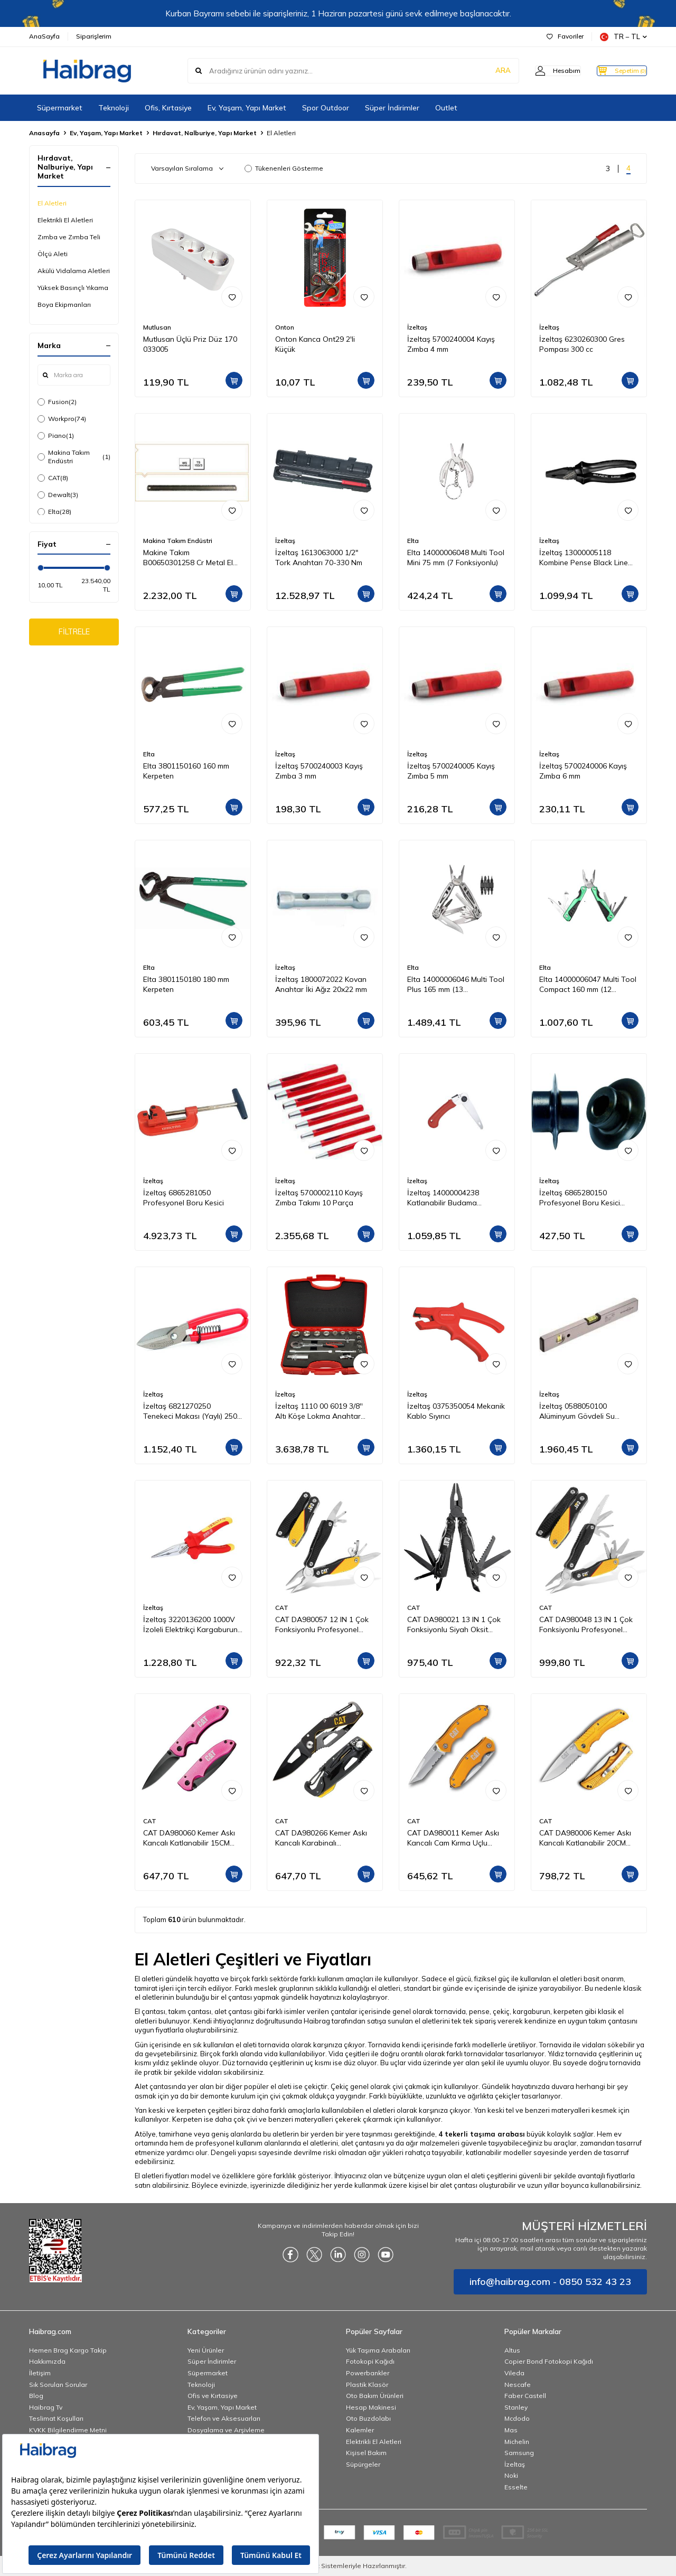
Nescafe (517, 2384)
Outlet (446, 108)
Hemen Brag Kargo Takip (68, 2350)
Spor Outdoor (325, 108)
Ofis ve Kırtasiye (212, 2396)
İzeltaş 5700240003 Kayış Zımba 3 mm (319, 771)
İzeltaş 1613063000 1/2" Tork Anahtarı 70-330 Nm (318, 557)
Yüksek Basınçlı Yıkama (72, 288)
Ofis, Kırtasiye (168, 108)
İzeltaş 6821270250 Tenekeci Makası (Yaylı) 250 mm (190, 1411)
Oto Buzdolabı (368, 2418)
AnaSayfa (44, 36)
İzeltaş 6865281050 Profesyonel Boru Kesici (183, 1197)
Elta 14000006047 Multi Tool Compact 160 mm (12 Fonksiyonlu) (587, 985)
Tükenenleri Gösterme (284, 168)
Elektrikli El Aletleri (65, 220)
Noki (511, 2475)
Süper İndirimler (392, 108)
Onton (284, 327)
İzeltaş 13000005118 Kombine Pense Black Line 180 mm (583, 558)
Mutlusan (157, 327)
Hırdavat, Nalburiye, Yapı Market (205, 133)
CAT (52, 478)
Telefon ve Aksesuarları (223, 2418)
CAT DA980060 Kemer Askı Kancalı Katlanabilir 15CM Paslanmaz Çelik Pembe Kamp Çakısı (189, 1838)
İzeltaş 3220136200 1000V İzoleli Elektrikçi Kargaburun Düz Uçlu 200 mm (190, 1625)
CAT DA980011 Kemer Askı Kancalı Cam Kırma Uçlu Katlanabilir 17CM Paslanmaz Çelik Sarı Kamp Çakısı (454, 1838)
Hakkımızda (47, 2361)
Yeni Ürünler (205, 2350)
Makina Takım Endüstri (73, 456)
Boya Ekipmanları (64, 304)
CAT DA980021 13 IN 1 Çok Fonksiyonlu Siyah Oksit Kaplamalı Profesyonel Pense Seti (454, 1625)
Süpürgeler (363, 2464)
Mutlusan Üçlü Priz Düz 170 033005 (190, 344)
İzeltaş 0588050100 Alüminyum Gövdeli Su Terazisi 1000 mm (577, 1411)
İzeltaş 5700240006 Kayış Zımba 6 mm (583, 771)
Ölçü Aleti (52, 254)
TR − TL (623, 36)
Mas (511, 2430)
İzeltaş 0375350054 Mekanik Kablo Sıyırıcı (456, 1411)
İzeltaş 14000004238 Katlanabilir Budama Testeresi (443, 1198)
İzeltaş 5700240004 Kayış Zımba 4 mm (451, 344)
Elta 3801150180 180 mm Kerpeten (186, 984)
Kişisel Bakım (366, 2453)
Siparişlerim (93, 36)
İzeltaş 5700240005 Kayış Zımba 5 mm (451, 771)
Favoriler (565, 36)
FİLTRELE (74, 633)
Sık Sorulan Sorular (58, 2384)
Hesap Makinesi (371, 2407)
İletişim (40, 2373)
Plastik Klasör (367, 2384)
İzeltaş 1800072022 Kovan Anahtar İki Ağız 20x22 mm (321, 984)
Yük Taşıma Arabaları (378, 2350)
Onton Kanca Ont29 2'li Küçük (315, 344)
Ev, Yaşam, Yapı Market (247, 108)
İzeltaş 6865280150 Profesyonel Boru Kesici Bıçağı (579, 1198)
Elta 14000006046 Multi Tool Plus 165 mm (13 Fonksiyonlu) (455, 985)
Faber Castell (525, 2396)
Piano (55, 436)
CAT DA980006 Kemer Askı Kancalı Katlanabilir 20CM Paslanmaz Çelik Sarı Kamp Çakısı (586, 1838)
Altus (512, 2350)
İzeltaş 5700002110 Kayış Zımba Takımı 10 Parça (319, 1197)
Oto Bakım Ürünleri (374, 2396)
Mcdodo (517, 2418)
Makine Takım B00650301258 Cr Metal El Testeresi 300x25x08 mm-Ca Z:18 (191, 558)
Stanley (516, 2407)
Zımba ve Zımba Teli (68, 237)
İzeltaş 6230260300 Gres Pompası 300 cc (582, 344)
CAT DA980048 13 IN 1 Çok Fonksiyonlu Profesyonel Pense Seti (586, 1625)
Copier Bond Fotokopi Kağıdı (548, 2361)
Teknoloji (113, 108)
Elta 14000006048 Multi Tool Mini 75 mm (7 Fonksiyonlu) (455, 557)
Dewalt (57, 495)
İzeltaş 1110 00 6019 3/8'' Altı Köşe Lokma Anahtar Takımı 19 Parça (319, 1411)
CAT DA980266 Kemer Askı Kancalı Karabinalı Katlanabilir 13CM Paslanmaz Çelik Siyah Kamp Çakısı (324, 1838)
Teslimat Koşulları (56, 2418)
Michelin (516, 2442)
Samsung (519, 2453)
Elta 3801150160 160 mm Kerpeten (186, 771)
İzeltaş (417, 327)
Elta (54, 512)
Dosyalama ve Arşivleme (226, 2430)
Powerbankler (367, 2373)
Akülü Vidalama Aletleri (73, 271)
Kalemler (360, 2430)
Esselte (516, 2487)
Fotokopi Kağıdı (370, 2361)
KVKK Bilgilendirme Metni (68, 2430)
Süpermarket (59, 108)
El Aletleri (52, 203)
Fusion (57, 402)
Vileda (514, 2373)
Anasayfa (44, 133)
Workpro (61, 419)
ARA (482, 71)
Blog (36, 2396)
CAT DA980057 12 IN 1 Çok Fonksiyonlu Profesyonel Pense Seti (322, 1625)
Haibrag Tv (45, 2407)
